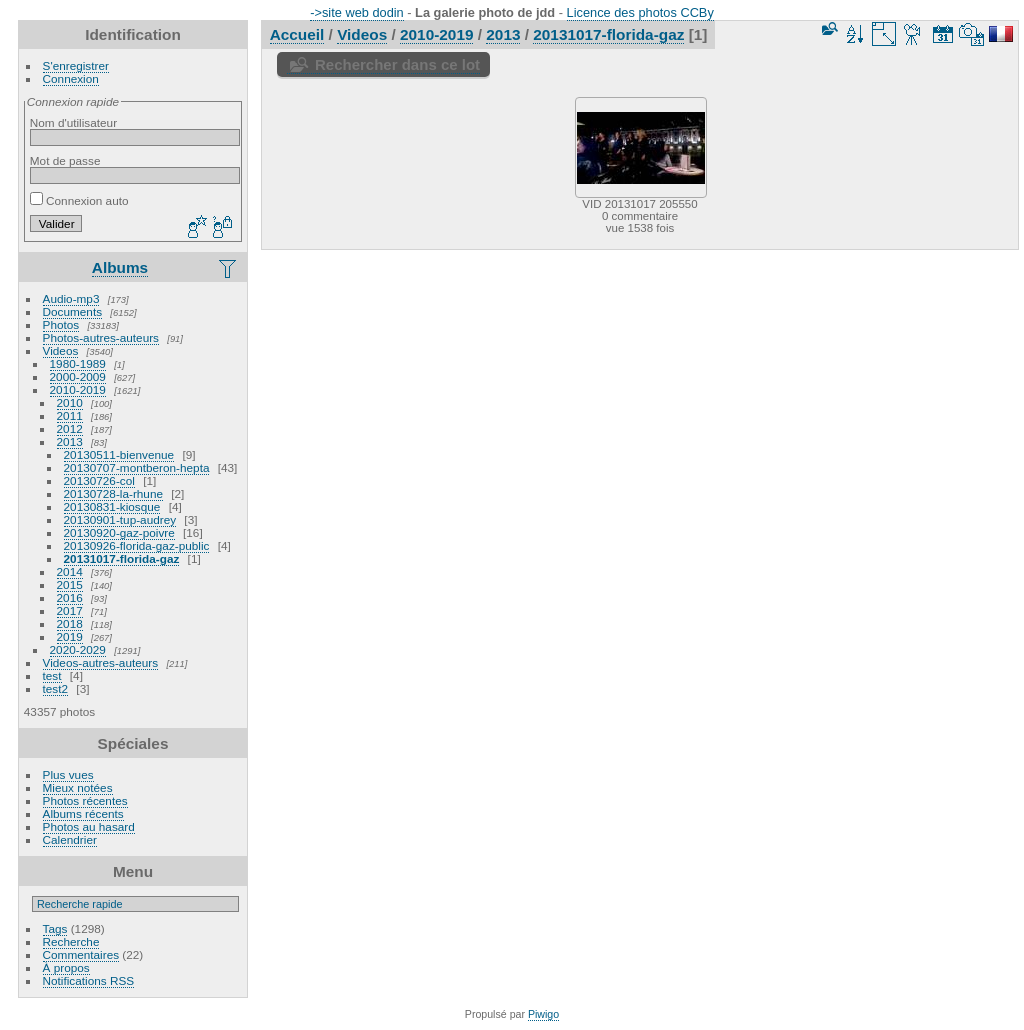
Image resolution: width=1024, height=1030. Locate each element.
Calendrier (70, 839)
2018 (70, 623)
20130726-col (99, 480)
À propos (66, 967)
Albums (120, 267)
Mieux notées (78, 787)
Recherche (71, 941)
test (52, 675)
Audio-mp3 (71, 298)
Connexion (71, 78)
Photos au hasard (89, 826)
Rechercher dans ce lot (397, 64)
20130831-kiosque (112, 506)
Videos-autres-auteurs (101, 662)
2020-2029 (78, 649)
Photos (61, 324)
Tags (55, 928)
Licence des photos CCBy (640, 12)
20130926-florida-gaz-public (137, 545)
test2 (56, 688)
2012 (70, 428)
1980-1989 (78, 363)
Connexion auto (79, 200)
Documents (73, 311)
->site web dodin (357, 12)
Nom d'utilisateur (73, 122)
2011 (70, 415)
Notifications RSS (89, 980)
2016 (70, 597)
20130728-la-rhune (113, 493)
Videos (61, 350)
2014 (70, 571)
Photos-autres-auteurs (101, 337)
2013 (70, 441)
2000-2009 (78, 376)
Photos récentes (85, 800)
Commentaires (81, 954)
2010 (70, 402)
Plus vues (68, 774)
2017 (70, 610)
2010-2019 (78, 389)
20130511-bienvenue (119, 454)
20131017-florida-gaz (122, 558)
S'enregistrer (76, 65)
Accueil (297, 34)
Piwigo (543, 1014)
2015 (70, 584)
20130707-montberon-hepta (137, 467)
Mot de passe (65, 160)
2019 (70, 636)
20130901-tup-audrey (120, 519)
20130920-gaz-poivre (119, 532)
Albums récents (83, 813)
